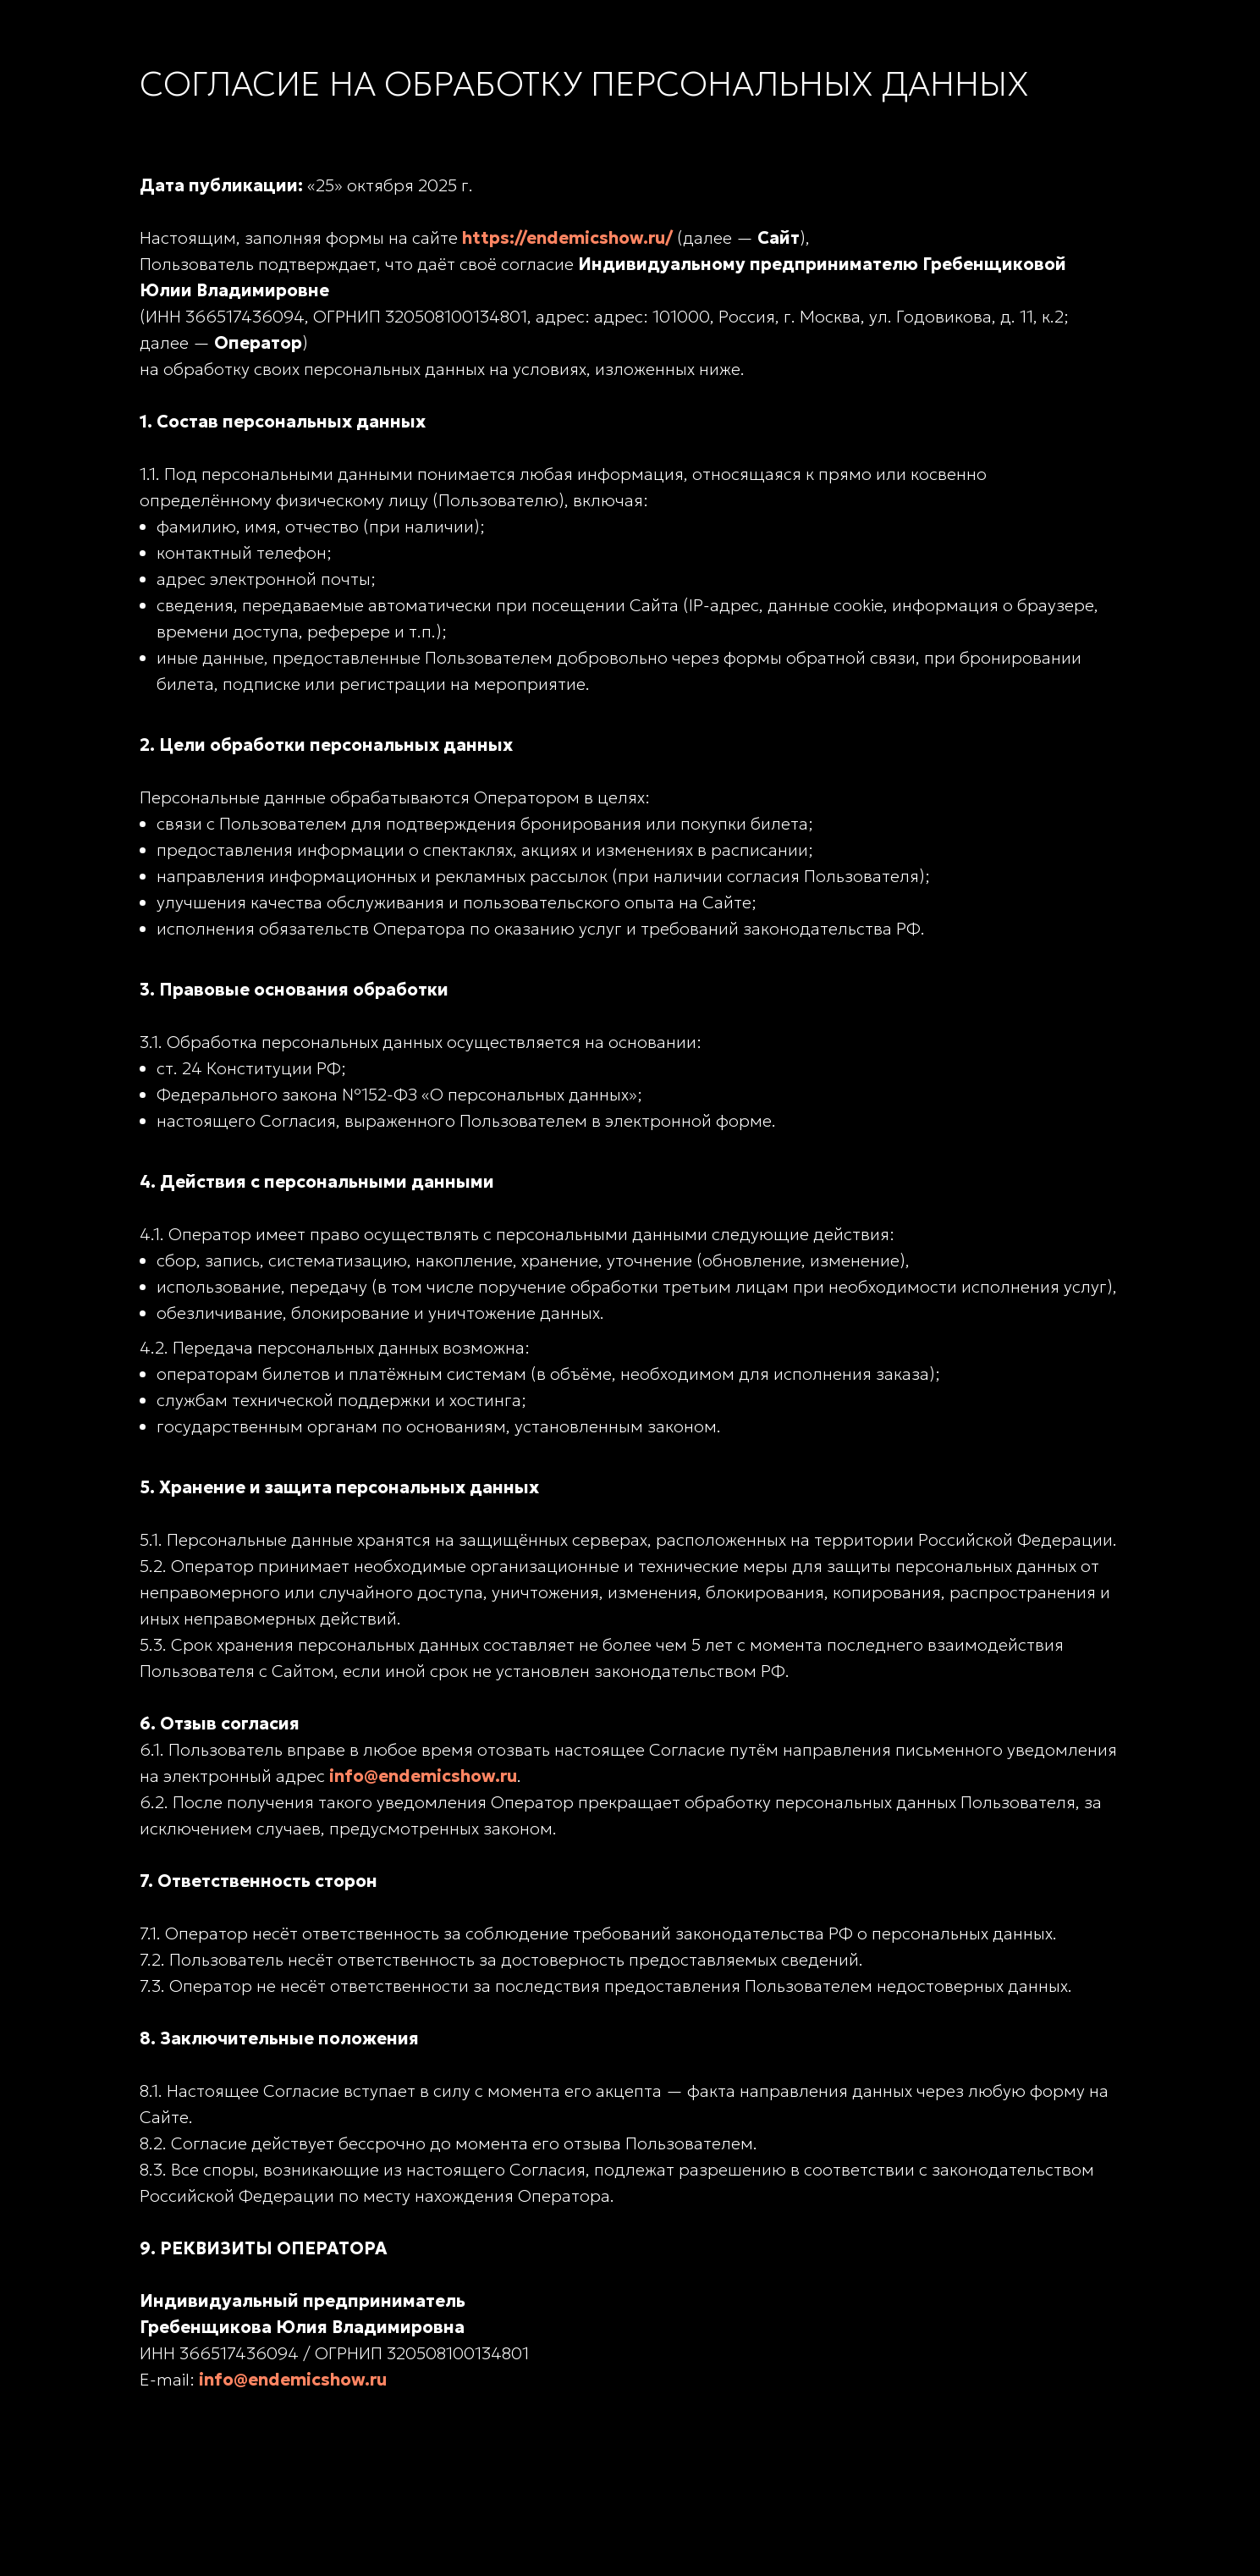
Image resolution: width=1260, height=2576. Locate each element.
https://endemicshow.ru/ (567, 238)
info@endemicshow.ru (423, 1776)
